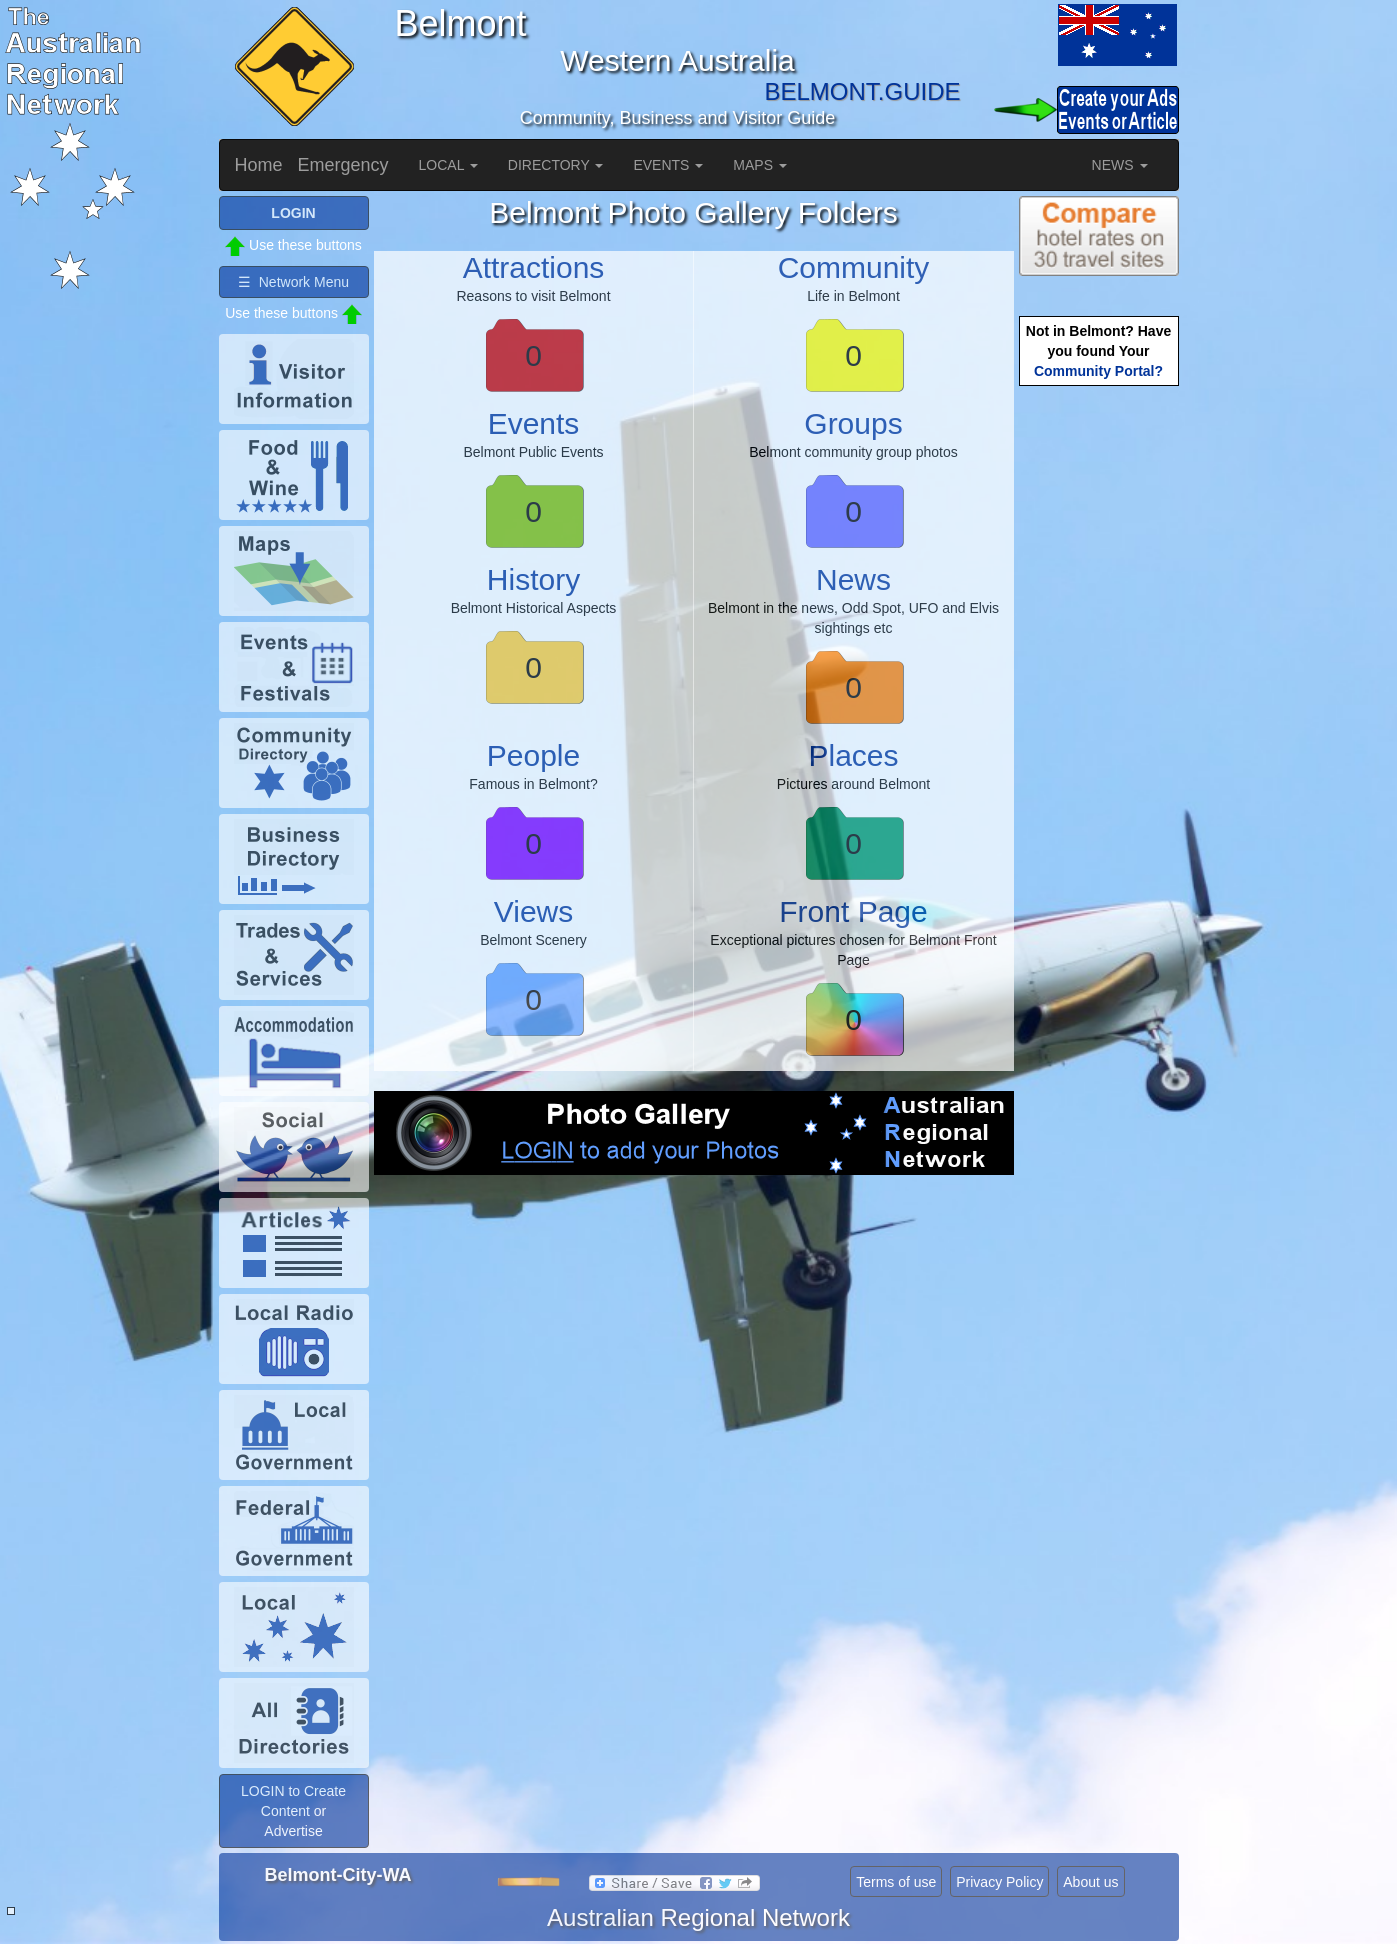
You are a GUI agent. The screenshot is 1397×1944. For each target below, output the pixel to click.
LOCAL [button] (448, 165)
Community (854, 267)
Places (853, 755)
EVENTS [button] (668, 165)
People (533, 755)
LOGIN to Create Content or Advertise (293, 1811)
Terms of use (896, 1882)
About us (1090, 1882)
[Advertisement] (694, 1355)
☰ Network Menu (293, 282)
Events (534, 423)
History (533, 579)
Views (533, 911)
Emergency (343, 165)
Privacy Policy (999, 1882)
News (853, 579)
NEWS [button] (1120, 165)
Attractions (534, 267)
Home (259, 165)
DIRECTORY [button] (556, 165)
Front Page (853, 911)
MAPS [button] (760, 165)
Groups (853, 423)
